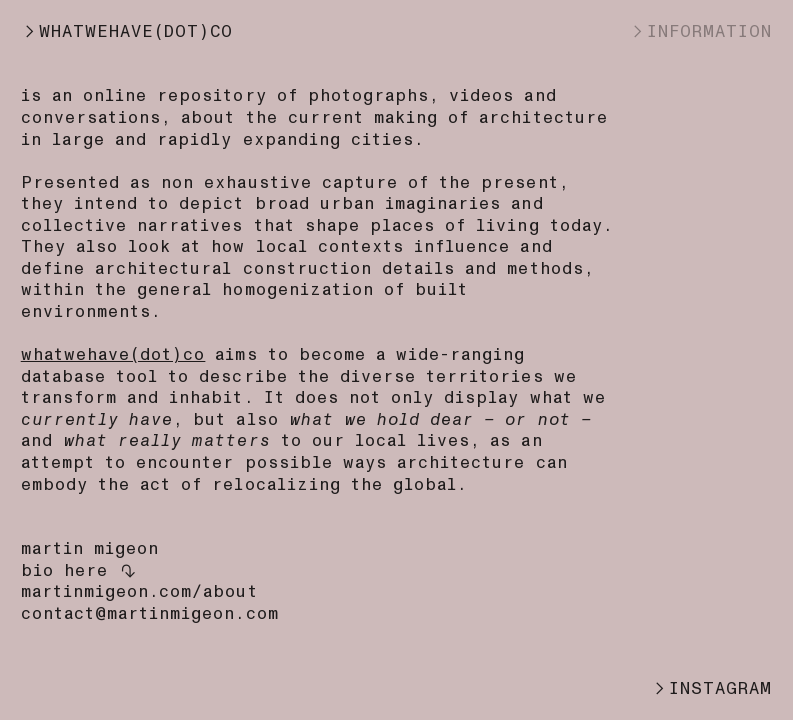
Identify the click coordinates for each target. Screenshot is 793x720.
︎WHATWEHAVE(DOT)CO (127, 31)
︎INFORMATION (700, 31)
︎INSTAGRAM (711, 688)
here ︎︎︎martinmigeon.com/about (139, 581)
